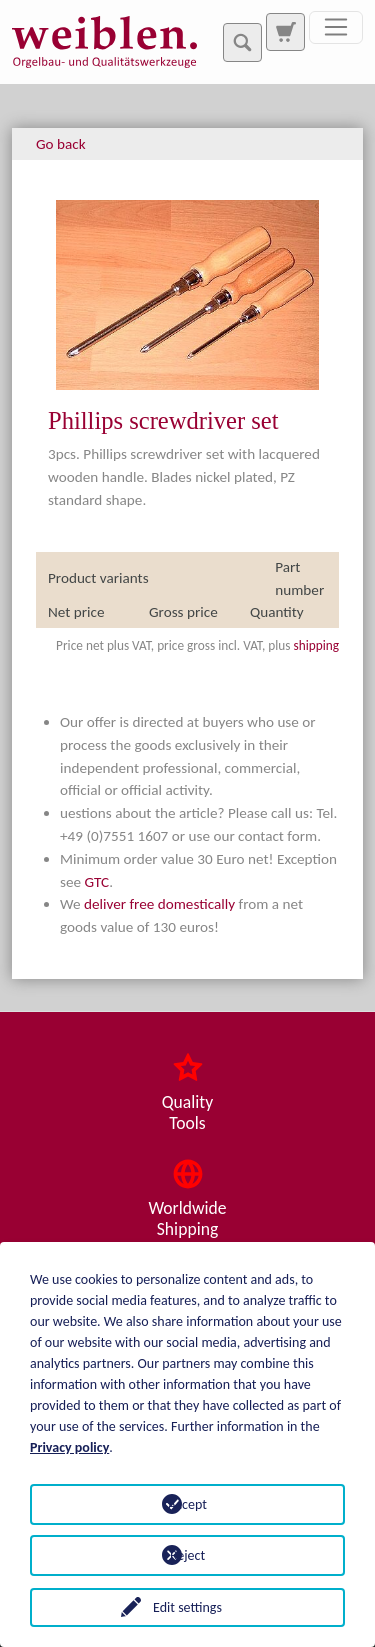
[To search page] (285, 32)
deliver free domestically (159, 904)
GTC (97, 882)
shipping (316, 645)
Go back (61, 144)
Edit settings (187, 1607)
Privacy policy (69, 1447)
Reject (187, 1555)
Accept (187, 1504)
